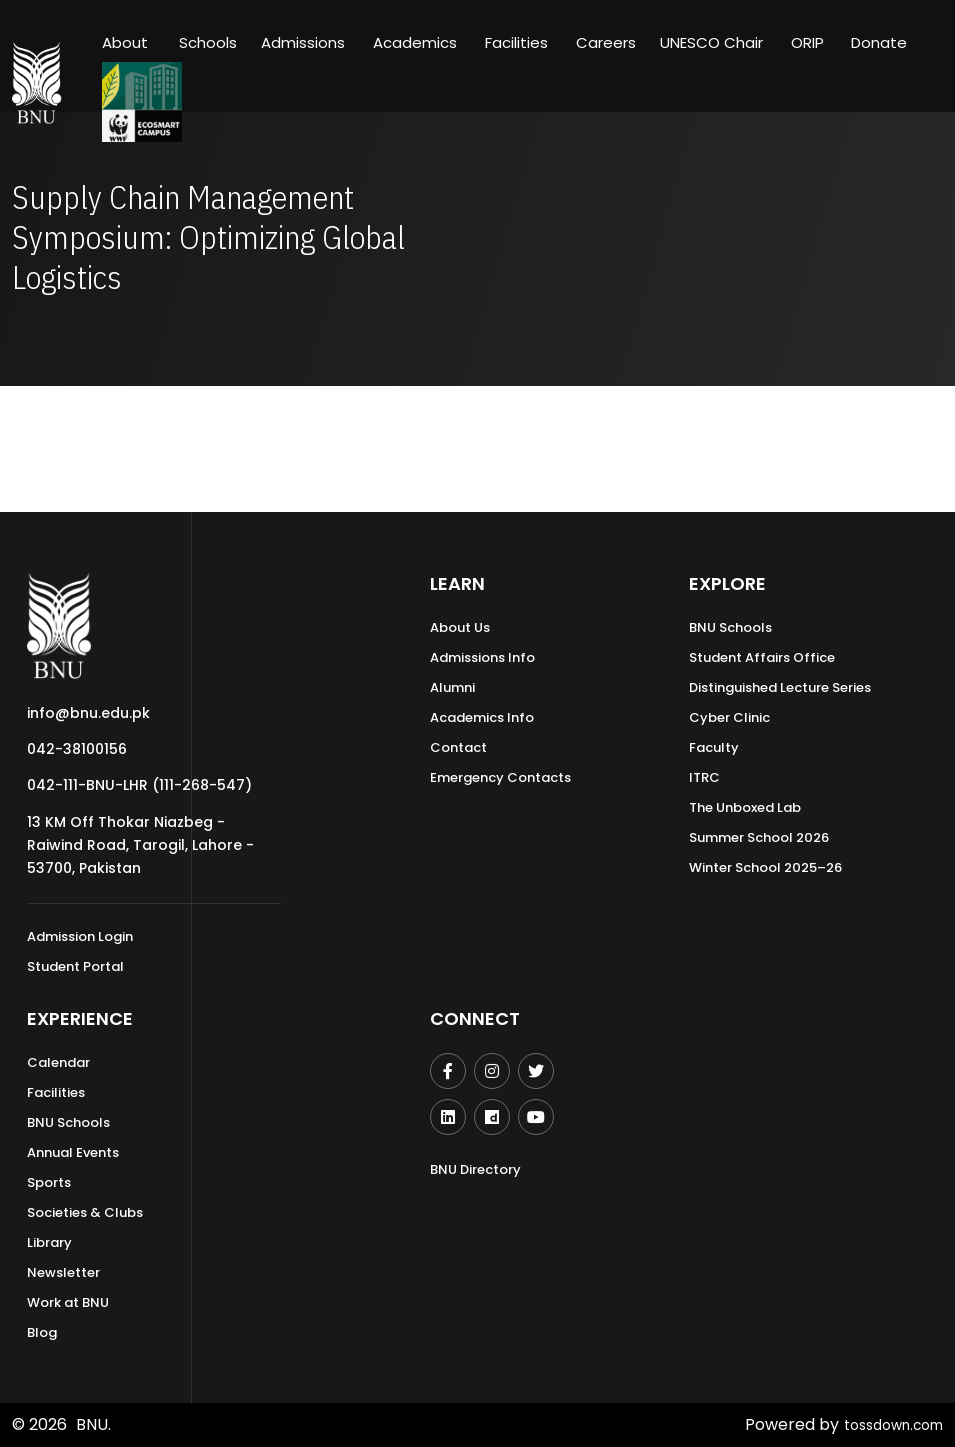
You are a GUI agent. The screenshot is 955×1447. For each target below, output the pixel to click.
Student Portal (75, 966)
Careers (606, 42)
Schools (208, 42)
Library (49, 1242)
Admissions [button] (303, 42)
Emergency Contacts (500, 777)
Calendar (58, 1062)
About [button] (127, 42)
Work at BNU (68, 1302)
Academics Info (482, 717)
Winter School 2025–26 (765, 867)
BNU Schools (730, 627)
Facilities (56, 1092)
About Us (460, 627)
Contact (458, 747)
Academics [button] (415, 42)
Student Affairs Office (762, 657)
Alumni (452, 687)
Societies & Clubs (85, 1212)
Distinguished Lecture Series (780, 687)
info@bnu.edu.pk (88, 713)
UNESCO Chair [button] (711, 42)
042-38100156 (77, 749)
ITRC (704, 777)
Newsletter (63, 1272)
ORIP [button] (807, 42)
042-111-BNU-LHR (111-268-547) (139, 785)
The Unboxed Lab (745, 807)
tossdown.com (885, 1424)
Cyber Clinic (729, 717)
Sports (49, 1182)
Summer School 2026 (759, 837)
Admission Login (80, 936)
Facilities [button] (516, 42)
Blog (42, 1332)
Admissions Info (482, 657)
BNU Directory (475, 1169)
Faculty (714, 747)
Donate (879, 42)
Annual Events (73, 1152)
